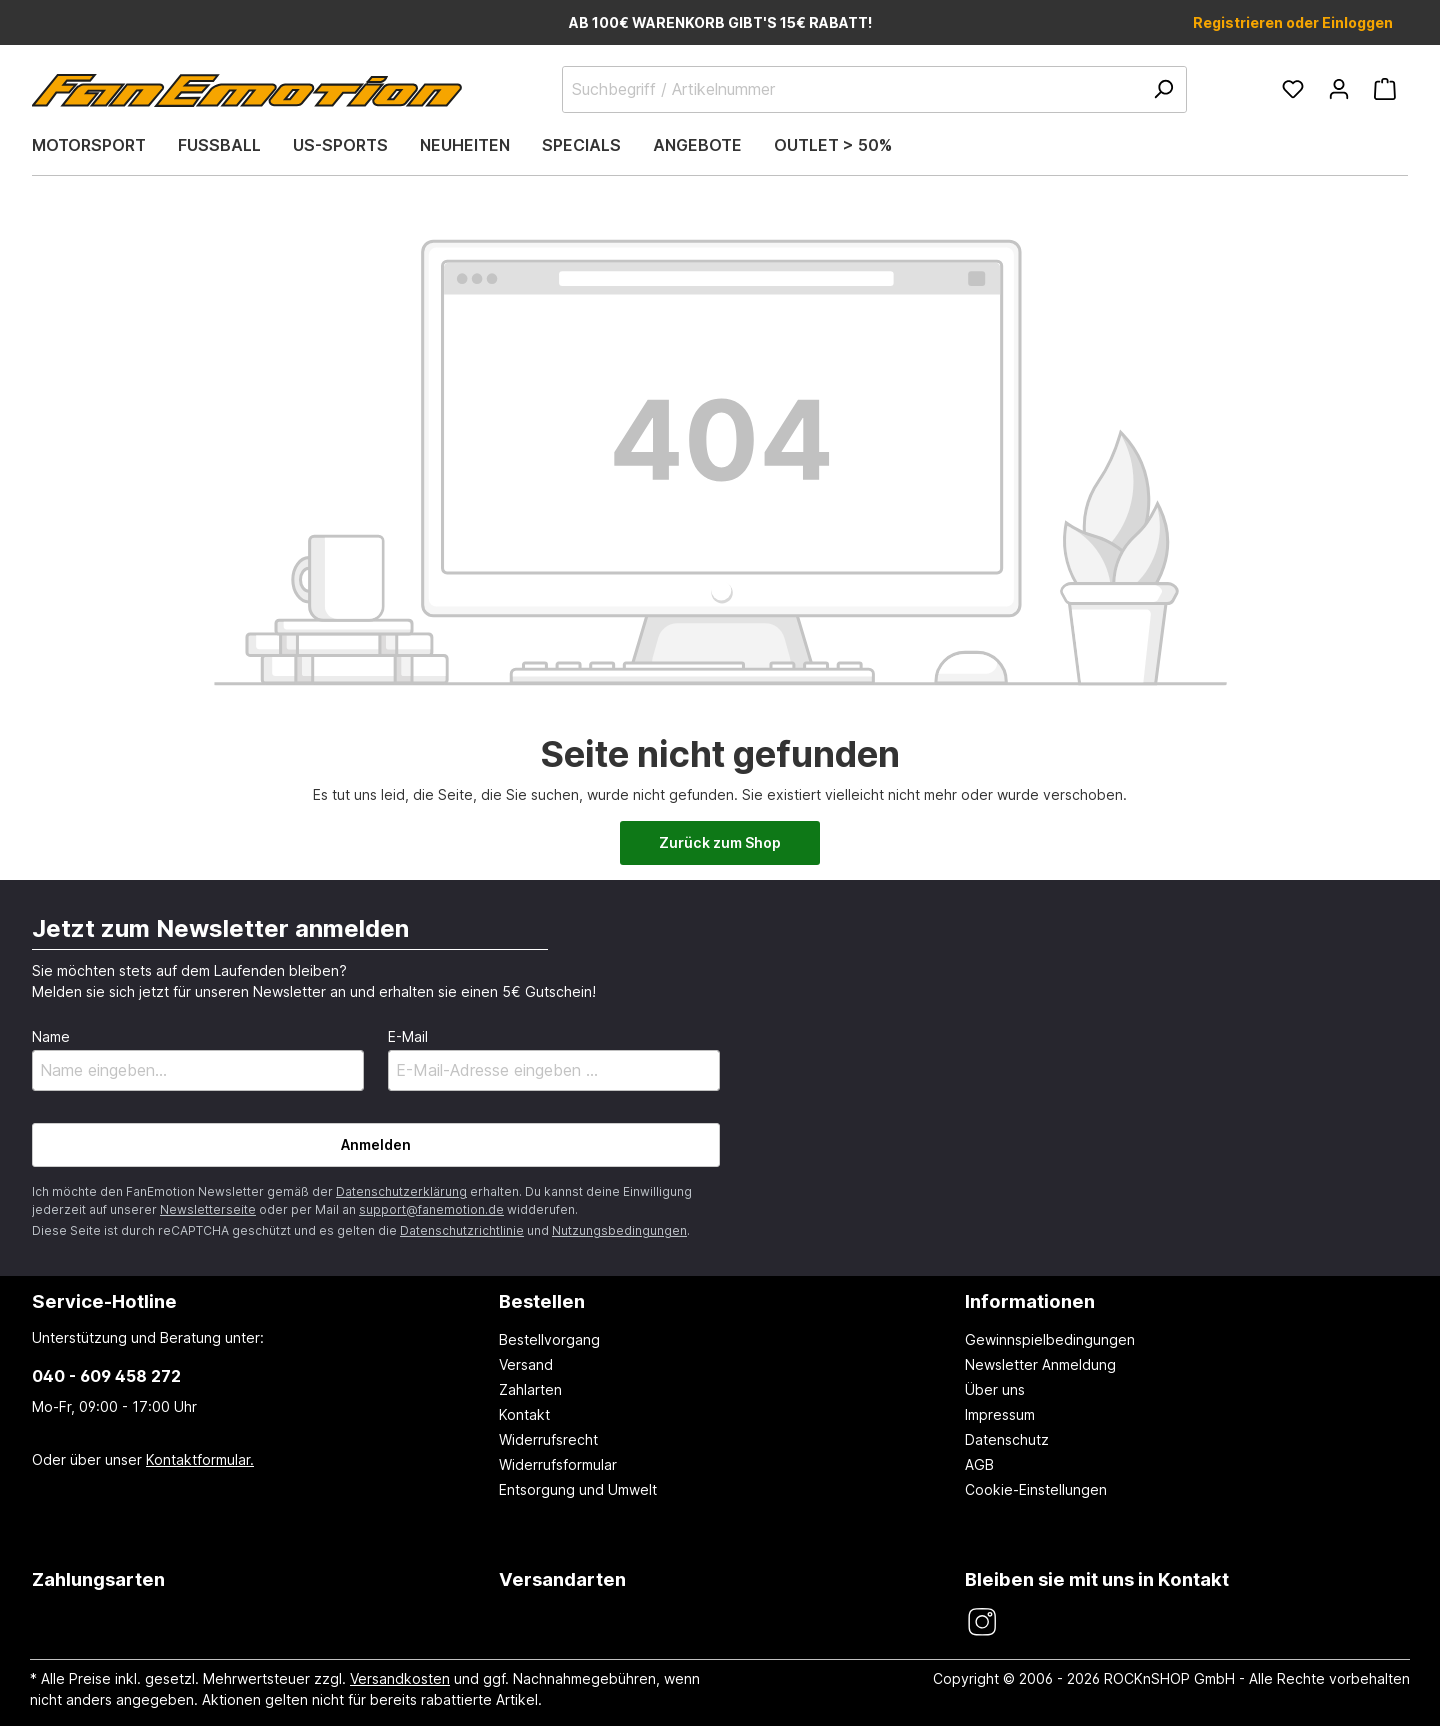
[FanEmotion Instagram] (981, 1622)
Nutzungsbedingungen (619, 1230)
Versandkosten (400, 1678)
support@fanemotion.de (431, 1209)
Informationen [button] (1030, 1301)
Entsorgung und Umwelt (578, 1489)
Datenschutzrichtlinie (462, 1230)
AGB (979, 1464)
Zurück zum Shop (720, 842)
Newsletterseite (208, 1209)
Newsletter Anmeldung (1040, 1364)
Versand (526, 1364)
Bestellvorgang (549, 1339)
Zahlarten (530, 1389)
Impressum (1000, 1414)
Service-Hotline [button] (104, 1301)
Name (51, 1036)
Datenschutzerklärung (401, 1191)
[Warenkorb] (1385, 89)
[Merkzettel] (1293, 89)
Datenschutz (1007, 1439)
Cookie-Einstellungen (1036, 1489)
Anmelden (376, 1144)
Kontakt (524, 1414)
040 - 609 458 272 (106, 1376)
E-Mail (408, 1036)
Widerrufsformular (558, 1464)
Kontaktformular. (200, 1459)
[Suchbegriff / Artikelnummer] (874, 89)
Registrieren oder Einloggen (1293, 22)
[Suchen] (1163, 89)
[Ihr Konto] (1339, 89)
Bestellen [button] (542, 1301)
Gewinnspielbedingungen (1050, 1339)
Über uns (995, 1389)
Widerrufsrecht (548, 1439)
